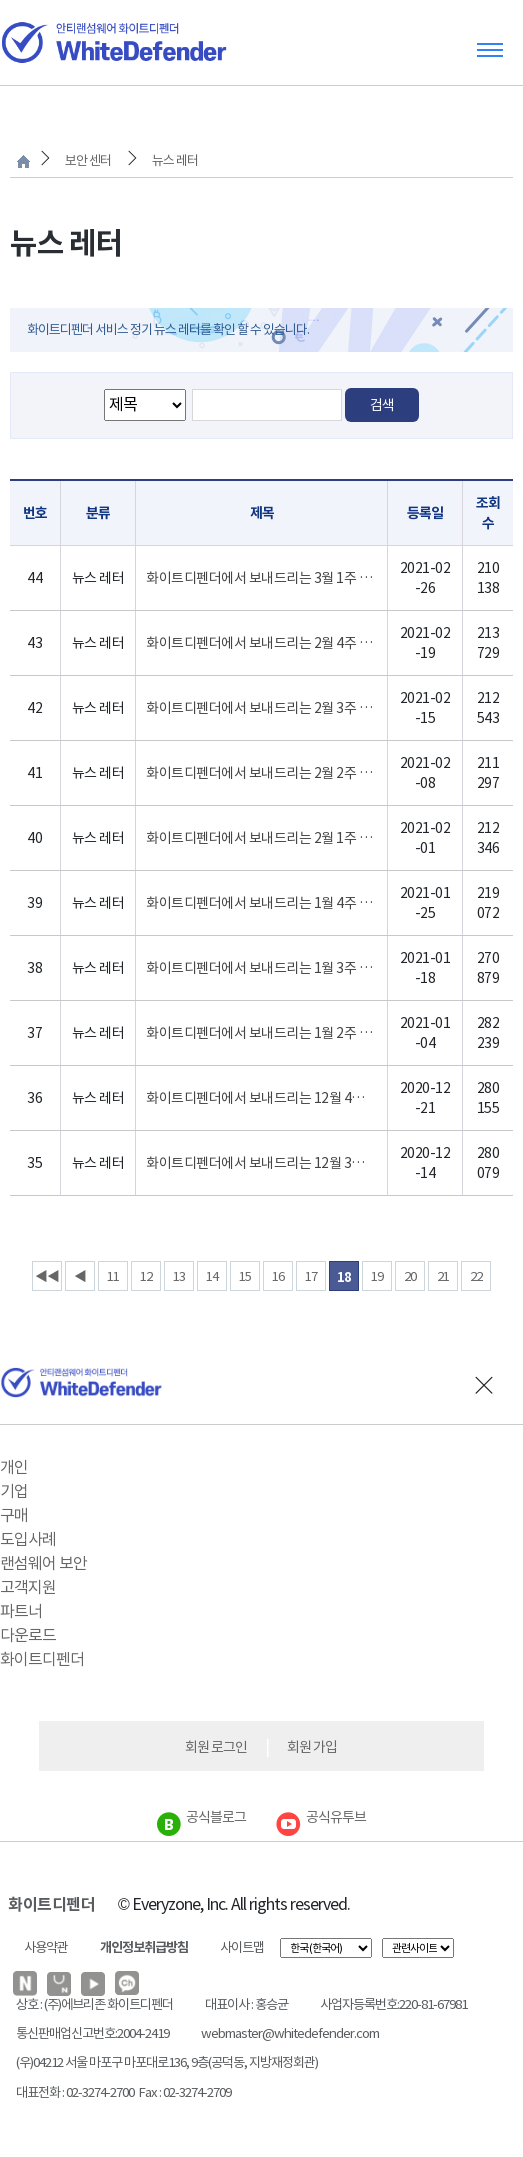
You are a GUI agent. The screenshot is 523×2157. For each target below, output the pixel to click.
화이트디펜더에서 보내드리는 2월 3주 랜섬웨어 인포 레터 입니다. (261, 708)
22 (476, 1276)
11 (113, 1276)
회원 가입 (312, 1747)
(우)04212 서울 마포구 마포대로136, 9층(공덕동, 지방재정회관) (167, 2062)
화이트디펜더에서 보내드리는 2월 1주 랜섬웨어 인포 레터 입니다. (261, 838)
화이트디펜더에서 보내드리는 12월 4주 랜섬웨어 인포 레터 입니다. (261, 1098)
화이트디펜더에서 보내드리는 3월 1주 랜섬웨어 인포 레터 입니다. (261, 578)
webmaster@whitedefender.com (290, 2033)
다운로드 (28, 1635)
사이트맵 (242, 1947)
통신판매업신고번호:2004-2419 (92, 2033)
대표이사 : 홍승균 (246, 2004)
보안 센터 (88, 160)
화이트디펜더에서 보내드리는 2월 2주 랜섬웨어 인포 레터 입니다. (261, 773)
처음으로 (23, 161)
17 (311, 1276)
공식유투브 (321, 1817)
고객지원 (28, 1587)
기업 (14, 1491)
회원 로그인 (216, 1747)
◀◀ (47, 1276)
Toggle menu (490, 49)
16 (278, 1276)
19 (377, 1276)
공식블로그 (201, 1817)
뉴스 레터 (175, 160)
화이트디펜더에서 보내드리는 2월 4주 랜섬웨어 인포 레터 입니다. (261, 643)
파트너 (21, 1611)
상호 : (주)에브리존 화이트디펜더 (94, 2004)
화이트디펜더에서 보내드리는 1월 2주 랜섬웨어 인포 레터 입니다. (261, 1033)
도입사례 (28, 1539)
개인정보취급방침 (144, 1947)
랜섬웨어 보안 (43, 1563)
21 (443, 1276)
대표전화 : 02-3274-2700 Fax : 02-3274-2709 (123, 2092)
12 (146, 1276)
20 (410, 1276)
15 (245, 1276)
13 (179, 1276)
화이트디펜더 (42, 1659)
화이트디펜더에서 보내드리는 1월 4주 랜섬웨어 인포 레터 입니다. (261, 903)
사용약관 (46, 1947)
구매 (14, 1515)
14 (212, 1276)
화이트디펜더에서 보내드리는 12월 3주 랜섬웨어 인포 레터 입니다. (261, 1163)
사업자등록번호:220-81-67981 (393, 2004)
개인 (14, 1467)
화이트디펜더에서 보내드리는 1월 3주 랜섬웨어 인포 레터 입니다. (261, 968)
